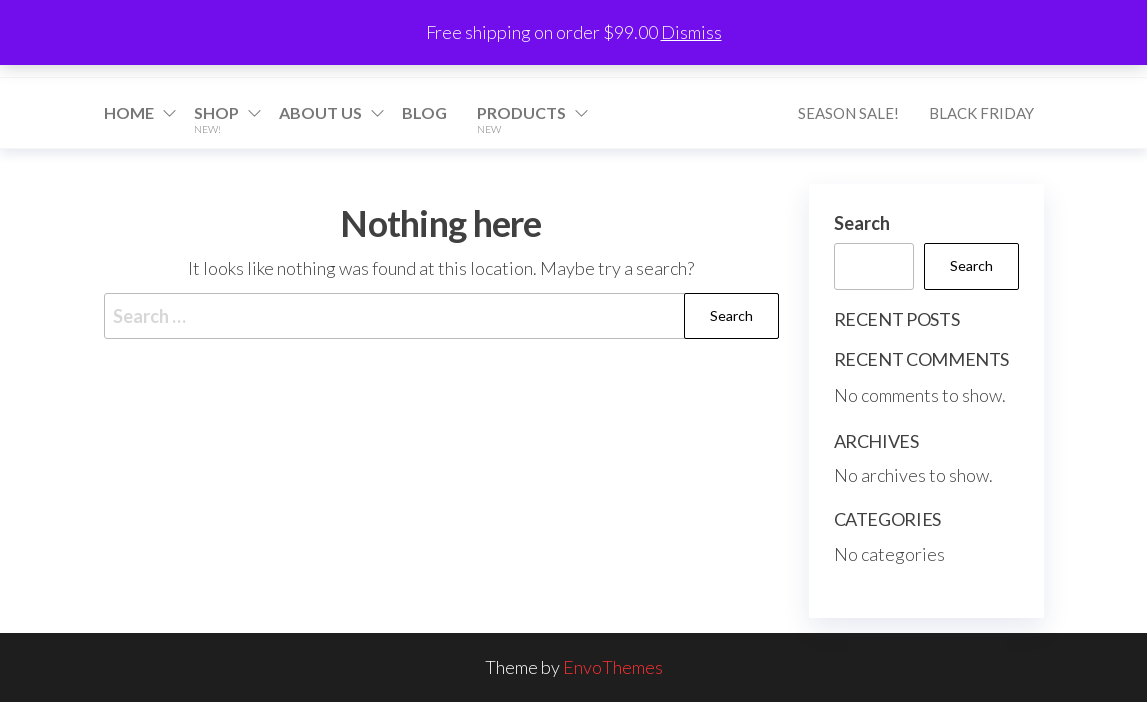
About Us (320, 112)
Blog (424, 112)
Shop (216, 119)
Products (521, 119)
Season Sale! (848, 113)
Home (129, 112)
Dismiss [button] (691, 32)
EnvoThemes (613, 667)
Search (862, 223)
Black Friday (981, 113)
